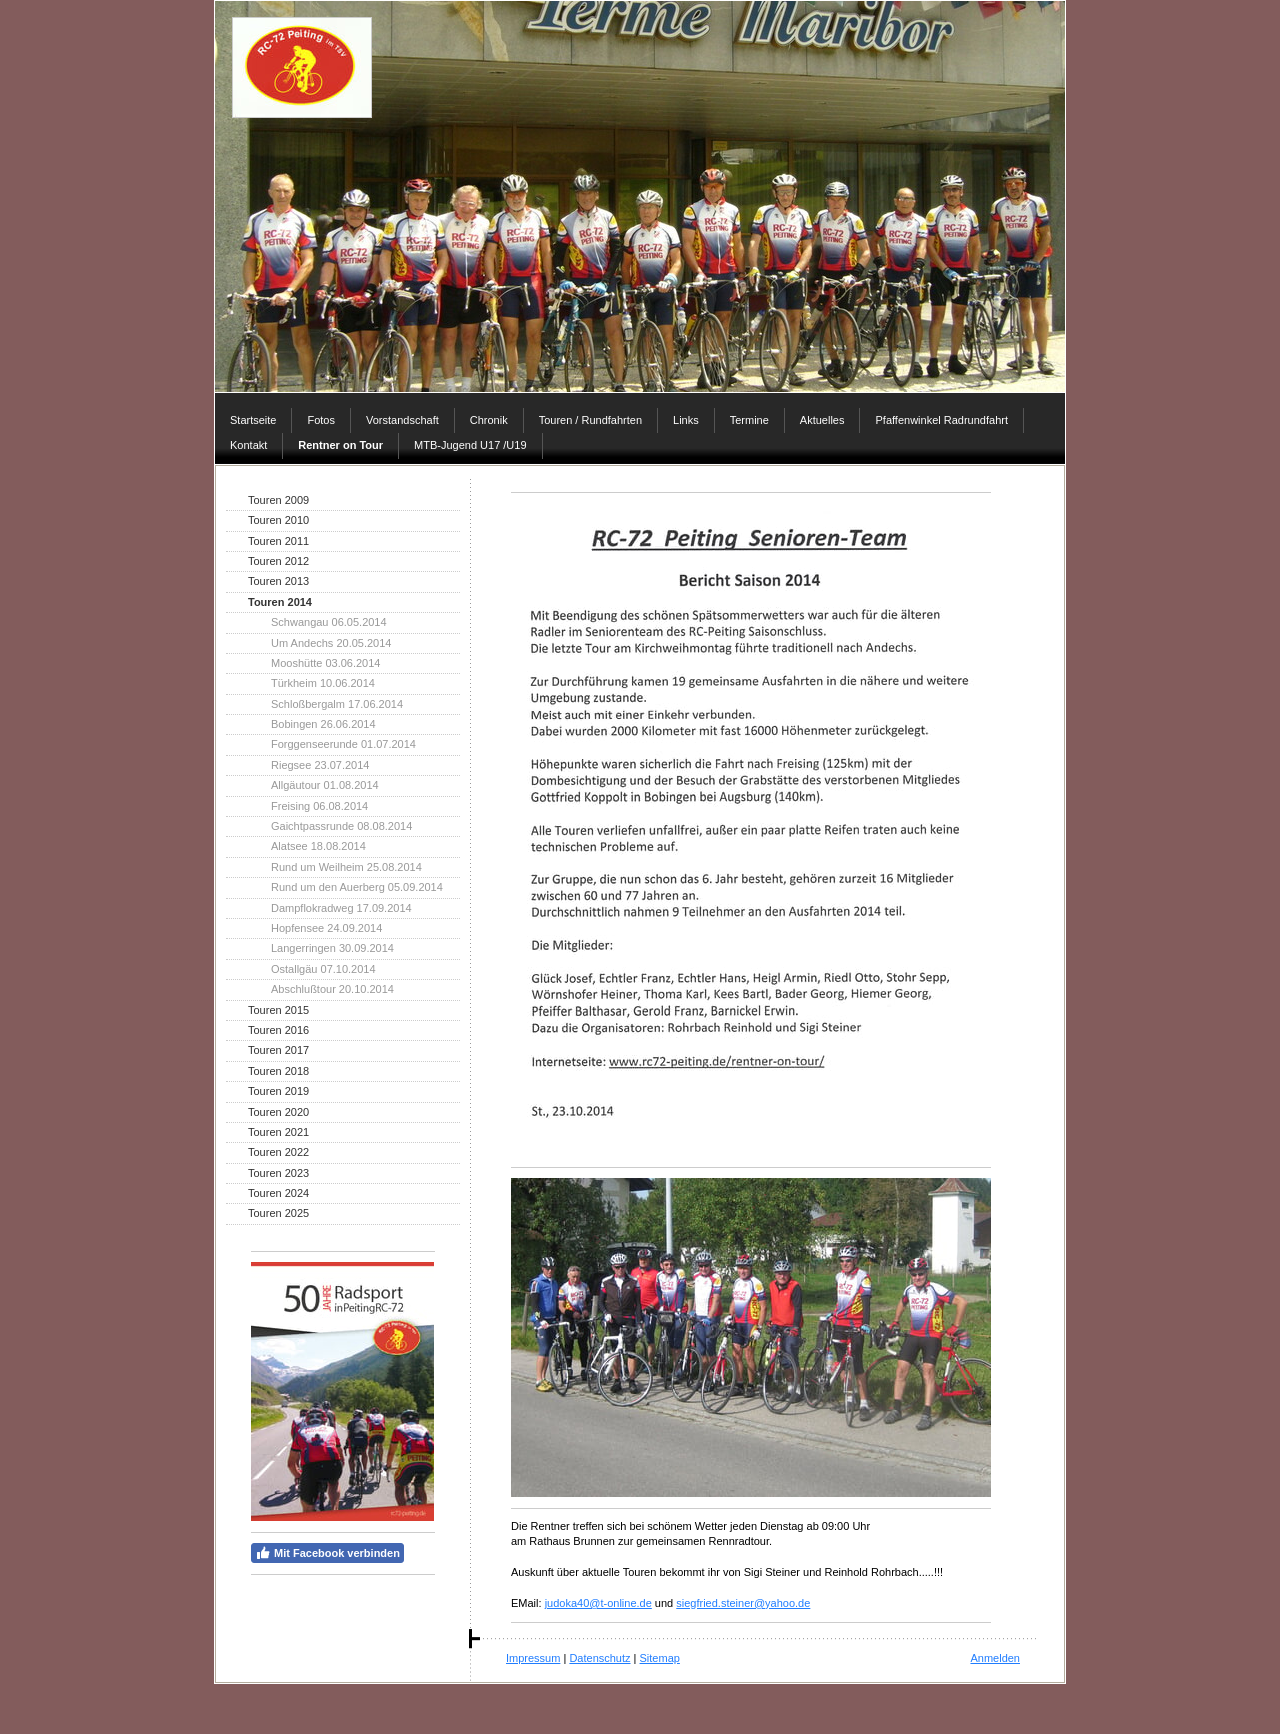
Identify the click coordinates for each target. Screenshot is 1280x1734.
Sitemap (660, 1658)
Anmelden (995, 1658)
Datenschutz (599, 1658)
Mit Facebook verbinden (327, 1553)
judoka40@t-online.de (598, 1603)
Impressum (533, 1658)
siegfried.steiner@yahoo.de (743, 1603)
